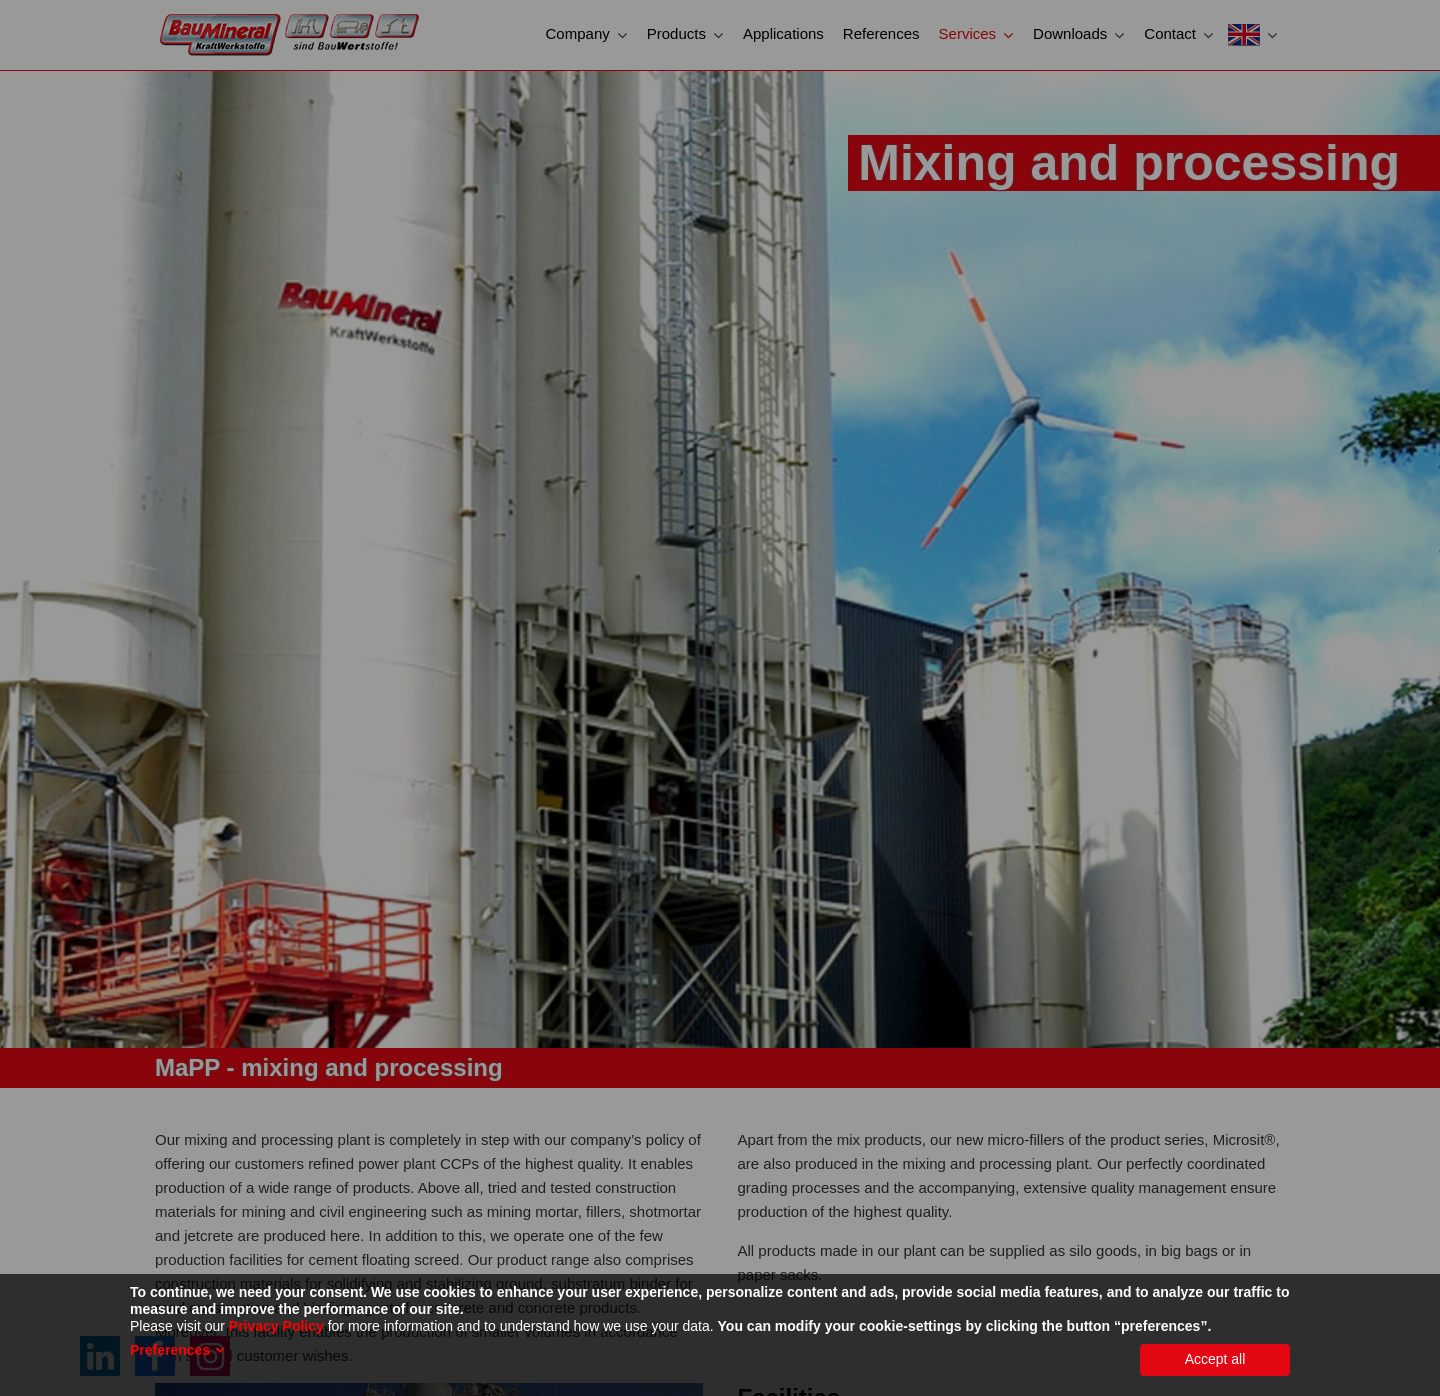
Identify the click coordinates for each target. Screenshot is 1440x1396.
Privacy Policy (276, 1326)
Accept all (1215, 1359)
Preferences (170, 1350)
